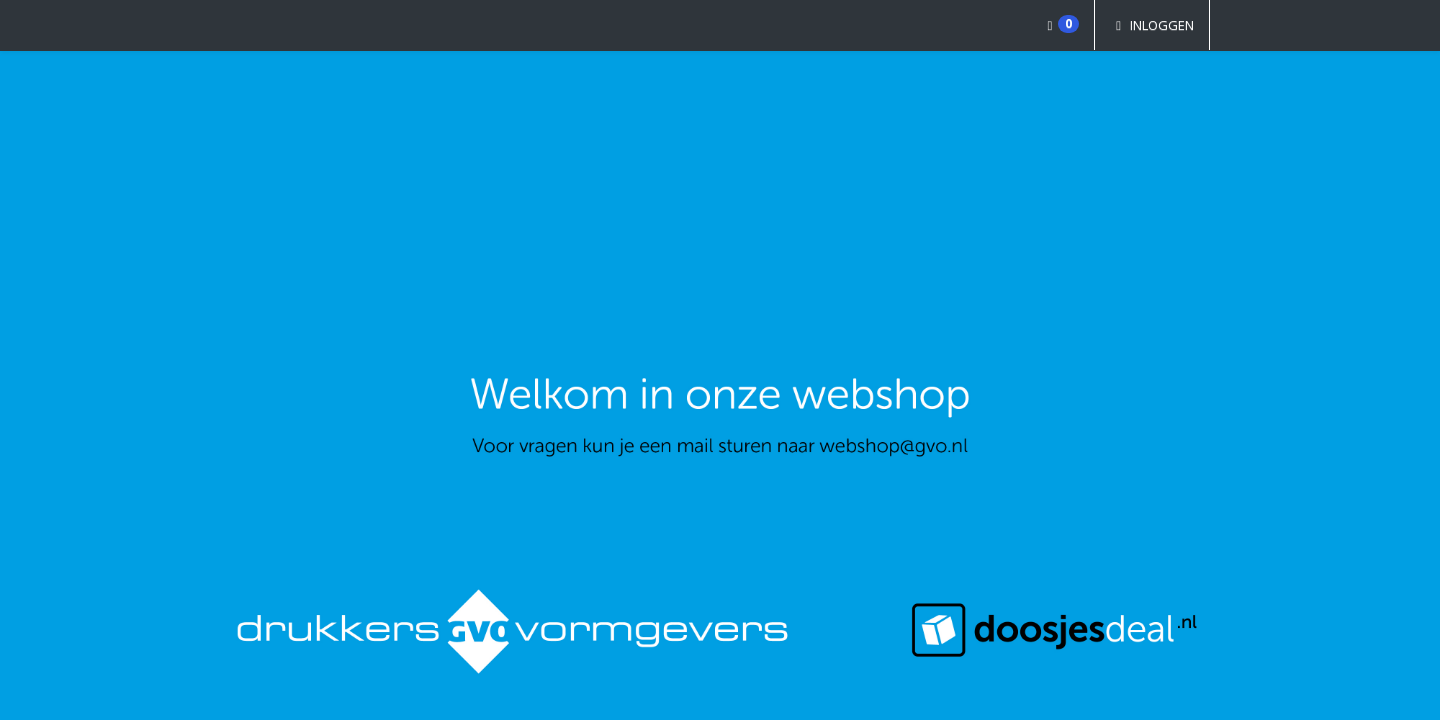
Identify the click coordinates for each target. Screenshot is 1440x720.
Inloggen (1152, 25)
